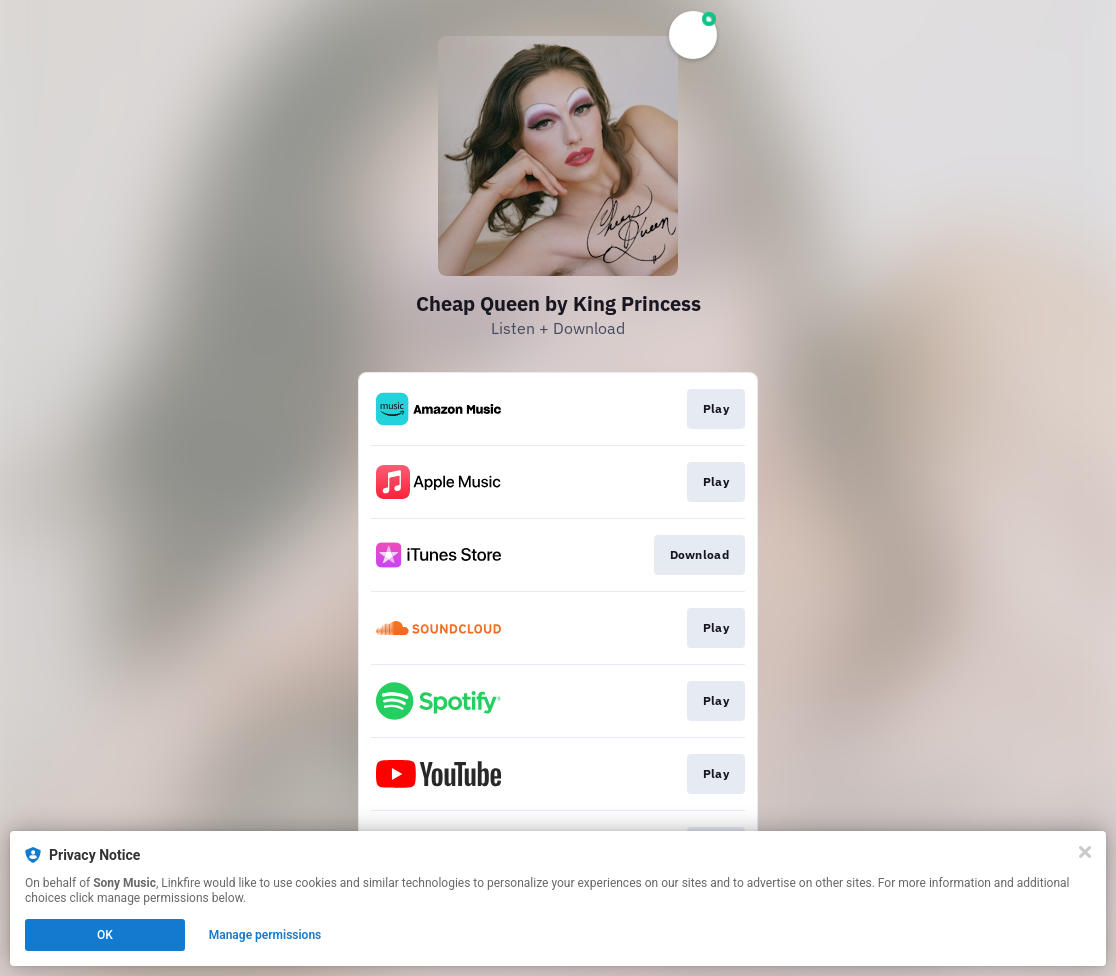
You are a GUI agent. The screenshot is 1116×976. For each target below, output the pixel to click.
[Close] (1085, 852)
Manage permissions (265, 935)
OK (105, 935)
